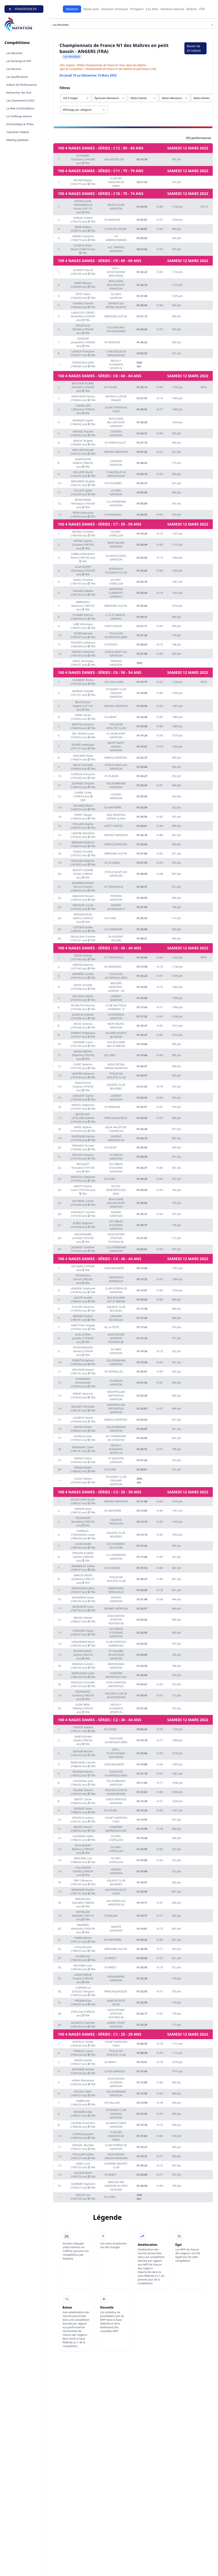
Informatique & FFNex (20, 124)
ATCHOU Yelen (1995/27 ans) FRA (83, 2093)
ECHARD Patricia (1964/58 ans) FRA (83, 616)
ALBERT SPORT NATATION (116, 2024)
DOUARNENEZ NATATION (116, 1978)
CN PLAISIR (111, 776)
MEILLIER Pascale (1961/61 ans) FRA (83, 451)
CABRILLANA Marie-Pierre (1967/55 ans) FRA (83, 557)
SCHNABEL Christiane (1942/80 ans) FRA (83, 159)
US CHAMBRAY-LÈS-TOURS (116, 1545)
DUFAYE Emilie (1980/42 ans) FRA (83, 1428)
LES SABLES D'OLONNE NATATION (116, 1167)
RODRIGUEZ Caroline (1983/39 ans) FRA (83, 1695)
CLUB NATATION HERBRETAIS (116, 1643)
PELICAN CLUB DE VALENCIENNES (116, 1695)
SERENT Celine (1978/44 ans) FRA (83, 1460)
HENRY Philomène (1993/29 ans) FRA (83, 2082)
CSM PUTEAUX (113, 626)
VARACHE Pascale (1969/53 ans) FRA (83, 897)
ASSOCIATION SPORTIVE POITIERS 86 (116, 1238)
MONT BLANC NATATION (116, 544)
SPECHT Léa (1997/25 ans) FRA (83, 2196)
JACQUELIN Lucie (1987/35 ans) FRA (83, 1608)
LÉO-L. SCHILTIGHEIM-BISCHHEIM (116, 271)
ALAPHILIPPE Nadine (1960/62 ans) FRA (83, 462)
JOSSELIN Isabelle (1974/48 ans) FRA (83, 1016)
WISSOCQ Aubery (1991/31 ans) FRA (83, 1819)
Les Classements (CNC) (20, 100)
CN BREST (110, 1958)
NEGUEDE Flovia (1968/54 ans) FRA (83, 757)
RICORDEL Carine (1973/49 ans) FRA (83, 1203)
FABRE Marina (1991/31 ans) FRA (83, 1939)
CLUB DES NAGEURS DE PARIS (116, 182)
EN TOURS (110, 387)
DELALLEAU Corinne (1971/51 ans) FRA (83, 938)
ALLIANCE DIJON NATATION (116, 557)
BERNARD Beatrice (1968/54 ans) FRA (83, 844)
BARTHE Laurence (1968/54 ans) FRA (83, 726)
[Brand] (24, 24)
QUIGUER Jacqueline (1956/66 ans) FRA (83, 342)
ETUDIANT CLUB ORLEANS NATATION (116, 692)
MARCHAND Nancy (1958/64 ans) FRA (83, 398)
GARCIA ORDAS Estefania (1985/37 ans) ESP (83, 1579)
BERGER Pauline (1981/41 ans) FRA (83, 1318)
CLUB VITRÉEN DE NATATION (116, 1290)
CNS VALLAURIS (114, 682)
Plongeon (137, 9)
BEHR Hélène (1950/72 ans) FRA (83, 229)
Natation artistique (114, 9)
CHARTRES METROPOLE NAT (116, 1675)
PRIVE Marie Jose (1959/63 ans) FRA (83, 514)
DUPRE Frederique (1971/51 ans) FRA (83, 746)
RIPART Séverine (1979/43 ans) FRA (83, 1395)
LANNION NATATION (116, 463)
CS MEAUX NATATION (116, 1156)
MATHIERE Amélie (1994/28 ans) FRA (83, 2071)
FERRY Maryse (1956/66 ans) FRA (83, 285)
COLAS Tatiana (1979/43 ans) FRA (83, 1480)
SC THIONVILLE (113, 886)
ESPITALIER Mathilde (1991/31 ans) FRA (83, 1915)
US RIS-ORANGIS (114, 2071)
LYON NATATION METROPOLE (116, 1684)
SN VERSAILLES (113, 1371)
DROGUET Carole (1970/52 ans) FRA (83, 907)
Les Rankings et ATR (18, 61)
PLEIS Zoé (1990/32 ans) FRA (83, 2013)
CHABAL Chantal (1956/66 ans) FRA (83, 305)
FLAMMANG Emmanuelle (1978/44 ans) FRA (83, 1382)
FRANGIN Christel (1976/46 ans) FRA (83, 1147)
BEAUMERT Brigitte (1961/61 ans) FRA (83, 483)
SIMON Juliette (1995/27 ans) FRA (83, 2062)
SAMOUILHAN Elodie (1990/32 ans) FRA (82, 1740)
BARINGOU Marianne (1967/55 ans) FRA (83, 605)
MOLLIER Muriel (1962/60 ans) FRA (83, 474)
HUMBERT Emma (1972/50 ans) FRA (83, 681)
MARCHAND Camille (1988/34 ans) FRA (83, 1764)
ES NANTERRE (112, 807)
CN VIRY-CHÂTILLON (116, 533)
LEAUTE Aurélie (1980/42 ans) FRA (83, 1299)
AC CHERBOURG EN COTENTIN (116, 1438)
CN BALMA (111, 1915)
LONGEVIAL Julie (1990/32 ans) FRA (83, 1782)
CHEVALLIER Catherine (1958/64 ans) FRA (83, 409)
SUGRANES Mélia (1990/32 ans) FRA (83, 1838)
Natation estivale (172, 9)
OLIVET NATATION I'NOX (116, 409)
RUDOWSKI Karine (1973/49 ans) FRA (83, 1138)
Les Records (13, 69)
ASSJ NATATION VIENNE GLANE (116, 816)
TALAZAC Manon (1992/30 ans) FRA (83, 1792)
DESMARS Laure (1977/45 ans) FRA (83, 1044)
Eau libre (152, 9)
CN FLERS (110, 918)
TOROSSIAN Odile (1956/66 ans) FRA (83, 364)
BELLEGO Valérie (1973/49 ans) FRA (83, 998)
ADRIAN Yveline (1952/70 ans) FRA (83, 219)
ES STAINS (110, 1729)
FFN (202, 9)
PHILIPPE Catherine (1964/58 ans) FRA (83, 644)
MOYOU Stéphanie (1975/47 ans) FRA (83, 1106)
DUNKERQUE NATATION (116, 1016)
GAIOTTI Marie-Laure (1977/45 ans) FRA (83, 1189)
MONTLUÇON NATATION (116, 206)
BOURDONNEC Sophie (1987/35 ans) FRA (83, 1654)
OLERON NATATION (116, 433)
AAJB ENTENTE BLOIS (116, 2002)
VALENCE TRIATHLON (116, 1521)
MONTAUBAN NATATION (116, 1665)
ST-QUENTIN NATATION (116, 1460)
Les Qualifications (17, 77)
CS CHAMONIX (113, 929)
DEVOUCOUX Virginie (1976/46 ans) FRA (82, 1086)
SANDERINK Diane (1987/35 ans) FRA (83, 1599)
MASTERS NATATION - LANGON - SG (116, 986)
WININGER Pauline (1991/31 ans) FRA (83, 1891)
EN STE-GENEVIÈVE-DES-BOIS (116, 1189)
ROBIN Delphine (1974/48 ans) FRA (83, 1225)
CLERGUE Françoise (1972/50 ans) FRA (83, 776)
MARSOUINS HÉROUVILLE (116, 1590)
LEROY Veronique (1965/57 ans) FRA (83, 663)
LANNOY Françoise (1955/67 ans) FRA (83, 353)
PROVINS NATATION (116, 663)
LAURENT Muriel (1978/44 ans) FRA (83, 1419)
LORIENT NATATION (116, 998)
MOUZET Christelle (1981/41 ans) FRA (83, 1408)
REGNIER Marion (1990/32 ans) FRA (83, 1773)
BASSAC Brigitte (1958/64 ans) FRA (83, 442)
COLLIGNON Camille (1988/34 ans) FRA (83, 1871)
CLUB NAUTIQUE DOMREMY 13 (116, 1007)
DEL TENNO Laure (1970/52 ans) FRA (83, 735)
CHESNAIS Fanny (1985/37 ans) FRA (83, 1632)
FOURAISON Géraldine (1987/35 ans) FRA (83, 1521)
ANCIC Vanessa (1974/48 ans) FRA (83, 1025)
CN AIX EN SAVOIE (115, 229)
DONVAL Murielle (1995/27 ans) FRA (83, 2147)
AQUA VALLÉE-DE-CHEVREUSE (116, 1129)
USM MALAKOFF (114, 1268)
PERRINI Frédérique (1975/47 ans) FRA (83, 1034)
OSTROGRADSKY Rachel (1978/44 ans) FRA (83, 1351)
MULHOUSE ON (114, 159)
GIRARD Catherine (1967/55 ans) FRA (83, 653)
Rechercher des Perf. (19, 92)
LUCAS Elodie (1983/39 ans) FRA (83, 1545)
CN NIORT (110, 1147)
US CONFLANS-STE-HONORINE (116, 329)
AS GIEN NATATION (116, 296)
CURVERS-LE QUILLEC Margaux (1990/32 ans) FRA (83, 1991)
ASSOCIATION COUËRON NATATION (116, 2082)
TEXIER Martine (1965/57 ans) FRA (83, 635)
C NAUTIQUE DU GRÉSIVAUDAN (116, 353)
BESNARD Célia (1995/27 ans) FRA (83, 2113)
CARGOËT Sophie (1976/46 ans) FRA (83, 1097)
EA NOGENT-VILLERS (116, 938)
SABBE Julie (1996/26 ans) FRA (83, 2102)
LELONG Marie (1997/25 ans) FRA (83, 2174)
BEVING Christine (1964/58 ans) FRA (83, 533)
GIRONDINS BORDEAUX (116, 1279)
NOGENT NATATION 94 (116, 1138)
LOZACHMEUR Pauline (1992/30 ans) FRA (83, 1978)
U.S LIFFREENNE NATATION (116, 503)
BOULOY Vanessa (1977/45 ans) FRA (83, 1156)
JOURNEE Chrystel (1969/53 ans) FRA (83, 785)
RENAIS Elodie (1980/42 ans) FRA (83, 1469)
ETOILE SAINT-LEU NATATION (116, 653)
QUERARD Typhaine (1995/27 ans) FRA (83, 2185)
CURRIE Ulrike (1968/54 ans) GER (83, 796)
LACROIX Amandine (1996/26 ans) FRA (83, 2124)
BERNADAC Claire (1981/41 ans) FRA (83, 1449)
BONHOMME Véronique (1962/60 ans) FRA (83, 503)
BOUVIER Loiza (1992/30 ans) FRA (83, 1967)
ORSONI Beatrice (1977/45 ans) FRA (83, 966)
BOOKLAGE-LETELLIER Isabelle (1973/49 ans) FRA (83, 1117)
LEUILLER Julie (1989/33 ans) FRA (83, 1949)
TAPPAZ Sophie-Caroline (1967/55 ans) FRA (83, 544)
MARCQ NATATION (115, 757)
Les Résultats (14, 53)
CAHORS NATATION (116, 796)
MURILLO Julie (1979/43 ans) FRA (83, 1438)
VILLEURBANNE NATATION (116, 785)
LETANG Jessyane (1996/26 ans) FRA (83, 2136)
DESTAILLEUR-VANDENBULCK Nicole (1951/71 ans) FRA (83, 206)
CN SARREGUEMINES (116, 238)
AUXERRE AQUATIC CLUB (116, 2165)
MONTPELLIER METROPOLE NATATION (116, 1395)
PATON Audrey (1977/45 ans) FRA (83, 957)
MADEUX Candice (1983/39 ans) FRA (83, 1665)
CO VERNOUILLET (115, 442)
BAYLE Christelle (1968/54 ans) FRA (83, 766)
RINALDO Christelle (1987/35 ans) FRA (83, 1684)
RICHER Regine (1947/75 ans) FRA (83, 182)
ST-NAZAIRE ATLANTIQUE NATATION (116, 1654)
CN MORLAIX (112, 219)
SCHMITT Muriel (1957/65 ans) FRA (83, 272)
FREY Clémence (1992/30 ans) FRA (83, 1882)
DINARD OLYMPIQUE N (116, 907)
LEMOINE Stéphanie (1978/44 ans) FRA (83, 1290)
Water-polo (91, 9)
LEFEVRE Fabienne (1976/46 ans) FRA (83, 1075)
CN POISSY (111, 644)
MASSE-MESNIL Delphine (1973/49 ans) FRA (83, 1055)
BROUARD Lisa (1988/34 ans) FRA (83, 1860)
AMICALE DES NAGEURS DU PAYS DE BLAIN (115, 2185)
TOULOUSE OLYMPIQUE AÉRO (116, 635)
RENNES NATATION (116, 452)
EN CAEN (109, 1055)
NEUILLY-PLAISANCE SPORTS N (116, 364)
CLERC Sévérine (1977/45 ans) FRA (83, 1066)
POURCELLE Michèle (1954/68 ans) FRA (83, 329)
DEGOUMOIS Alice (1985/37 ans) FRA (83, 1590)
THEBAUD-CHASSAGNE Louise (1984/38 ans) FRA (83, 1534)
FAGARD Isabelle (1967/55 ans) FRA (83, 592)
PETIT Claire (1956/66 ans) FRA (83, 296)
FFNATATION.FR (22, 9)
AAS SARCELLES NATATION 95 (115, 1902)
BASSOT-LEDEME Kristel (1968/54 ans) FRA (83, 873)
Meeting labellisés (17, 140)
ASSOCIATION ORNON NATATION (116, 1066)
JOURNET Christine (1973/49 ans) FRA (83, 1249)
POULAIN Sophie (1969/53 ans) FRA (83, 825)
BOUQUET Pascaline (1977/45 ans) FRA (83, 1167)
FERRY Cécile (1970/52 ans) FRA (83, 717)
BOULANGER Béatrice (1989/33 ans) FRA (83, 1849)
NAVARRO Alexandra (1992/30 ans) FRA (83, 1928)
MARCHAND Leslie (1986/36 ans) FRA (83, 1675)
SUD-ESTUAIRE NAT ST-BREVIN (116, 1044)
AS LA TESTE (111, 1327)
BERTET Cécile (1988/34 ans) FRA (83, 1801)
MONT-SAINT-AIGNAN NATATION (116, 746)
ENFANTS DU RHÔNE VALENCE (116, 305)
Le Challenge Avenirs (19, 116)
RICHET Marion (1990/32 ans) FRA (83, 1828)
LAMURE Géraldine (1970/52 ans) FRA (83, 835)
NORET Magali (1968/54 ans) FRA (83, 816)
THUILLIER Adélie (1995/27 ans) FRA (83, 2156)
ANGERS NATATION (116, 1214)
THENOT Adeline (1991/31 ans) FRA (83, 1729)
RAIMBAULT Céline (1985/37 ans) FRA (83, 1568)
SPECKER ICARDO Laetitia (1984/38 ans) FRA (83, 1556)
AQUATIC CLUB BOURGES (116, 1086)
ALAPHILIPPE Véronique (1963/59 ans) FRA (83, 570)
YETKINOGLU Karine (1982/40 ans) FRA (83, 1279)
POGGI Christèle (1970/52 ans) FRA (83, 853)
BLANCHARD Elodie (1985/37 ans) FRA (83, 1501)
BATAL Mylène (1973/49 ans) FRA (83, 1129)
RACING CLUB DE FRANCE (116, 398)
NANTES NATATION (116, 1928)
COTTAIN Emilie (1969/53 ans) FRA (83, 929)
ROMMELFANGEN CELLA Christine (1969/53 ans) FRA (83, 886)
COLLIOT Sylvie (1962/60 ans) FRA (83, 492)
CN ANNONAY (112, 514)
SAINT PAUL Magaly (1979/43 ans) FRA (83, 1327)
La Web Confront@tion (20, 108)
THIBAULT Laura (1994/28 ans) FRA (83, 2052)
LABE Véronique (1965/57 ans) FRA (83, 626)
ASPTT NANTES (113, 826)
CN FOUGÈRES (113, 483)
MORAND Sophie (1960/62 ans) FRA (83, 422)
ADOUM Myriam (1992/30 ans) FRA (83, 1753)
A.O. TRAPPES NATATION (116, 249)
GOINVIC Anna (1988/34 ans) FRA (83, 1810)
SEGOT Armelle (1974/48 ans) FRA (83, 987)
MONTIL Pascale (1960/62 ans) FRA (83, 433)
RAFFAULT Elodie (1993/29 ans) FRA (83, 2043)
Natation (72, 9)
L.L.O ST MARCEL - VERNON (116, 616)
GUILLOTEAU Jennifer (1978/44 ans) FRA (83, 1338)
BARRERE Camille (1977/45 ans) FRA (83, 975)
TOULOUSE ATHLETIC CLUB (116, 726)
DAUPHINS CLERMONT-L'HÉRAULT (116, 592)
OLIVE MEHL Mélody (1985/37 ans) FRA (83, 1708)
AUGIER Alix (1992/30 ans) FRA (83, 1958)
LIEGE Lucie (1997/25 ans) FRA (83, 2165)
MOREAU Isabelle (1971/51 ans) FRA (83, 693)
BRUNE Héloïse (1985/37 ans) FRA (83, 1619)
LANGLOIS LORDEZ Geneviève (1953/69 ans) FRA (83, 316)
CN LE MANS (112, 862)
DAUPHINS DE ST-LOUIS (116, 1891)
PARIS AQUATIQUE (115, 1118)
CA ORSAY (110, 717)
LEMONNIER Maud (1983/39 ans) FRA (83, 1643)
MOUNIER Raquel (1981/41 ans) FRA (83, 1371)
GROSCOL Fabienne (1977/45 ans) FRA (83, 1178)
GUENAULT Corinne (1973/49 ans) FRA (83, 1214)
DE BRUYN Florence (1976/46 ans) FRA (83, 1007)
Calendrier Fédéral (17, 132)
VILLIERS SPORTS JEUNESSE (116, 1034)
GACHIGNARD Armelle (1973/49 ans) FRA (83, 1238)
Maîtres (191, 9)
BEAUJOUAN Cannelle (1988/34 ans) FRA (83, 1902)
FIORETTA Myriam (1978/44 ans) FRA (83, 1362)
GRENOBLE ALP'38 (115, 316)
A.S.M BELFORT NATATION (116, 735)
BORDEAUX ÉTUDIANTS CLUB (116, 570)
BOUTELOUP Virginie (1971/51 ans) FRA (82, 705)
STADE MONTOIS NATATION (116, 1801)
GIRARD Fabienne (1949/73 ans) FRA (83, 238)
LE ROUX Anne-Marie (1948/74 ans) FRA (83, 249)
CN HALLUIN (112, 2102)
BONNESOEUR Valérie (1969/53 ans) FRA (83, 918)
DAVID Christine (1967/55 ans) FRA (83, 581)
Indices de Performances (21, 84)
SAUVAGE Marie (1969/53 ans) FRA (83, 807)
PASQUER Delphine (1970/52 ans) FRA (83, 862)
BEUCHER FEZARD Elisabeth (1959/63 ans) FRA (83, 387)
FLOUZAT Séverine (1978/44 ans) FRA (83, 1308)
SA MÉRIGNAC (113, 966)
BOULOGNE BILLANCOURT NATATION (116, 284)
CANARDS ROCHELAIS (116, 1318)
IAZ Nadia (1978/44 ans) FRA (83, 1268)
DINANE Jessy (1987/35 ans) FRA (83, 1510)
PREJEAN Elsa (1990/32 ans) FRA (83, 2002)
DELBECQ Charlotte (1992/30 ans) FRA (83, 2024)
